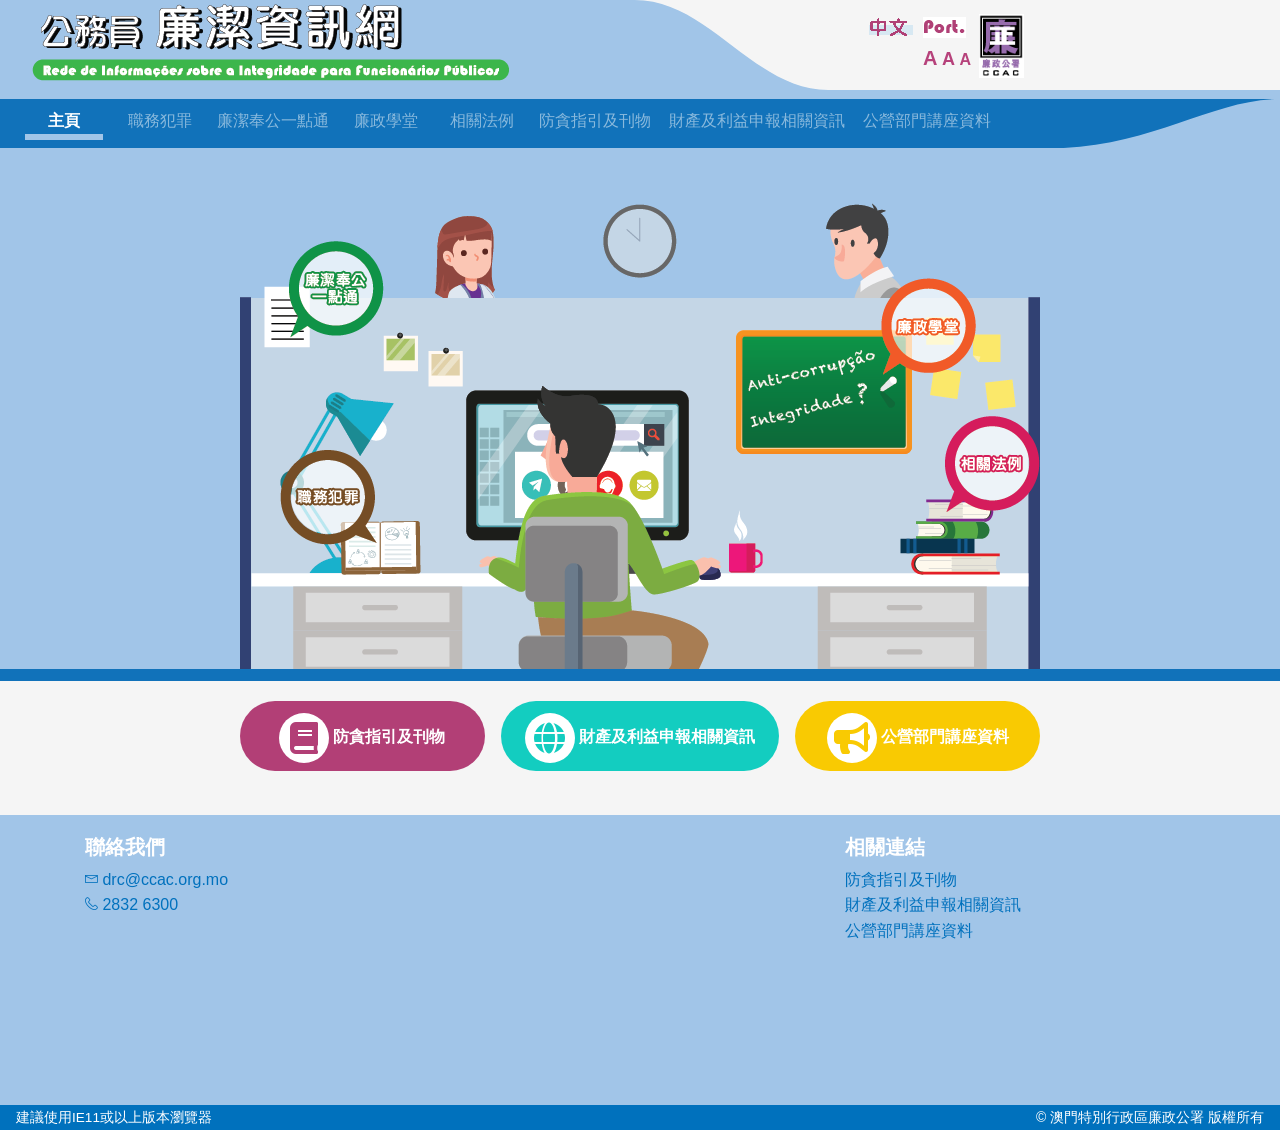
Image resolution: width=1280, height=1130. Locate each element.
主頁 (64, 120)
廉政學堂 (386, 120)
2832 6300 (131, 904)
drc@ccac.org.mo (156, 879)
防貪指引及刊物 (595, 120)
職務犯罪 (160, 120)
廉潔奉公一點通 (273, 120)
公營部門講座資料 (927, 120)
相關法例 (482, 120)
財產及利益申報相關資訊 (757, 120)
